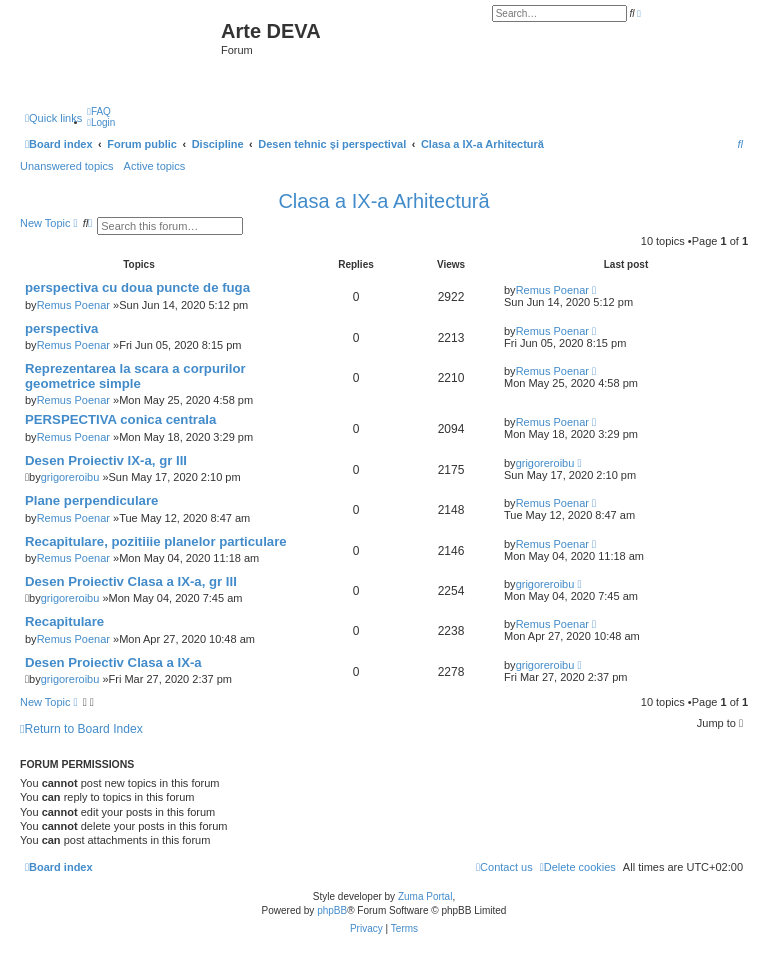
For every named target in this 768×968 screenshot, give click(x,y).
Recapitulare (64, 621)
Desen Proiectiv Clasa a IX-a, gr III (131, 581)
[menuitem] (99, 111)
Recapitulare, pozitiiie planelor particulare (156, 541)
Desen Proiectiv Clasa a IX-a (113, 662)
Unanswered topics (67, 166)
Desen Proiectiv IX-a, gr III (106, 460)
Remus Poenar (73, 305)
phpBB (332, 910)
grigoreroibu (70, 477)
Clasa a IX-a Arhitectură (383, 201)
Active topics (155, 166)
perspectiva (61, 328)
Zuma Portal (425, 896)
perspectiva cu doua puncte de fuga (137, 287)
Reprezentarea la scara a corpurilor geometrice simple (135, 376)
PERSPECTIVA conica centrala (120, 419)
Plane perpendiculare (91, 500)
